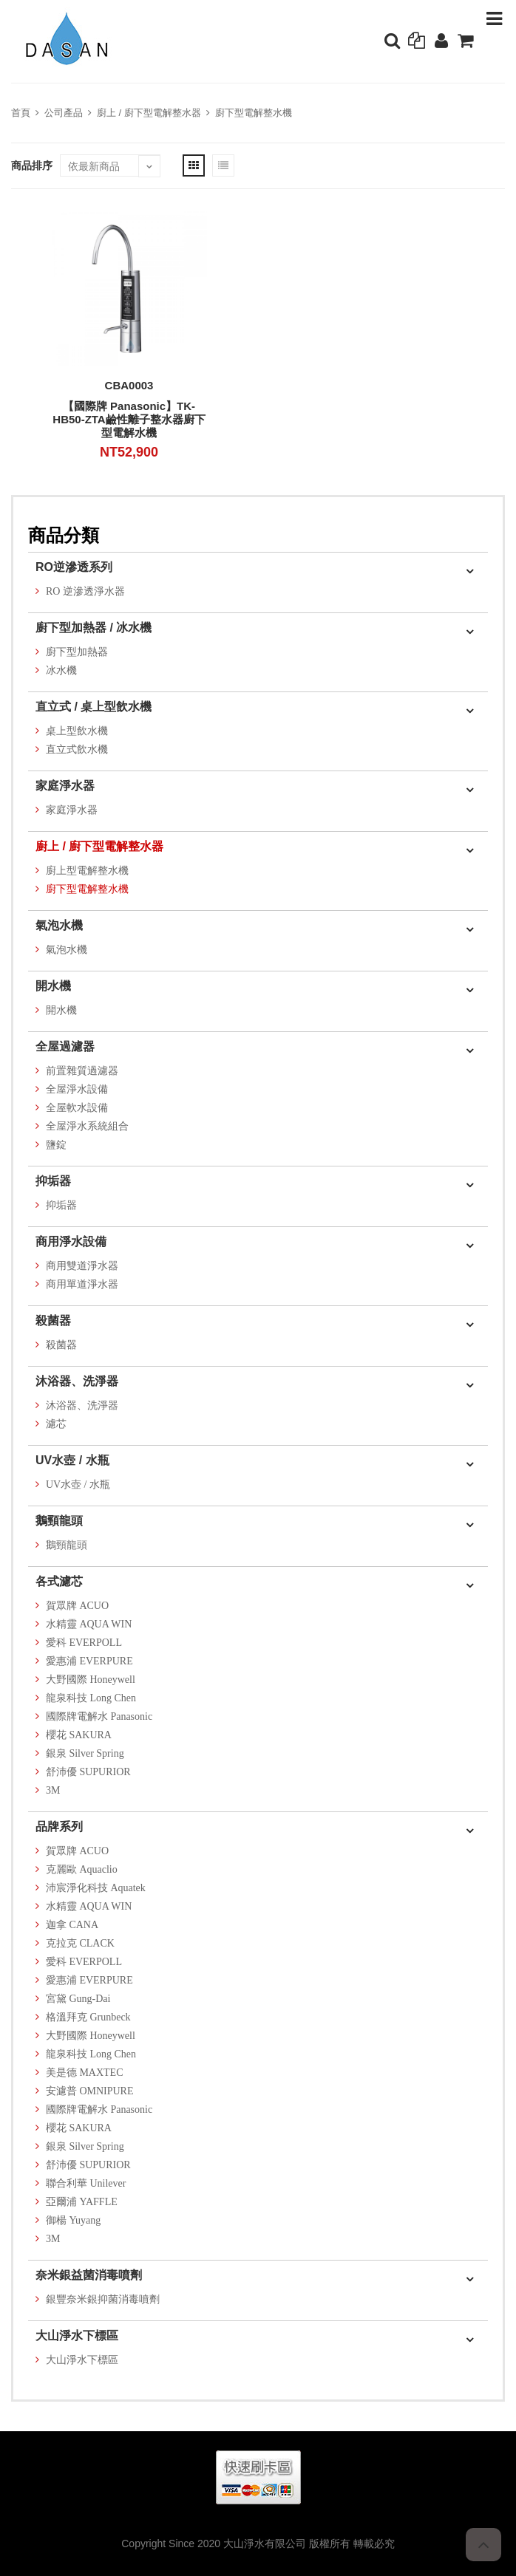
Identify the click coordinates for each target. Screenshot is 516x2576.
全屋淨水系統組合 (87, 1126)
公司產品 (63, 112)
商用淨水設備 (70, 1241)
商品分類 (63, 535)
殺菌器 (53, 1320)
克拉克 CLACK (80, 1943)
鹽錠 (56, 1144)
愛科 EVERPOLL (84, 1642)
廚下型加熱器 (77, 651)
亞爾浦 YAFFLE (82, 2201)
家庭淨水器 (65, 785)
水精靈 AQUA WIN (89, 1624)
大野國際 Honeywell (90, 1679)
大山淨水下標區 (76, 2335)
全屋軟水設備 (77, 1107)
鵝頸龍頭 (59, 1520)
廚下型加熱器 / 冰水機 (93, 627)
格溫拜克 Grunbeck (88, 2017)
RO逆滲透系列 (73, 567)
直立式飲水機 (77, 749)
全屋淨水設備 (77, 1089)
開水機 (53, 986)
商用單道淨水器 (82, 1284)
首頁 (20, 112)
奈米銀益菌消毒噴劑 (88, 2275)
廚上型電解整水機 (87, 870)
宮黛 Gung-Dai (78, 1998)
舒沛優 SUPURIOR (88, 1771)
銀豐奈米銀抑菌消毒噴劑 (103, 2299)
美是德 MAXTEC (84, 2072)
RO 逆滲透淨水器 (85, 591)
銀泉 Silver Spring (85, 1753)
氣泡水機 (59, 925)
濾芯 (56, 1423)
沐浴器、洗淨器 (76, 1381)
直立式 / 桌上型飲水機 (93, 706)
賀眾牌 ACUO (77, 1605)
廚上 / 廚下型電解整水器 (149, 112)
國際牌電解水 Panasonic (99, 1716)
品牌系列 (59, 1826)
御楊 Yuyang (73, 2220)
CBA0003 (129, 385)
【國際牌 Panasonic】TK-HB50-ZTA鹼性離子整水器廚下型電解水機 (128, 419)
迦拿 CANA (72, 1924)
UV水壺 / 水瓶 (72, 1460)
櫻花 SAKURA (79, 1734)
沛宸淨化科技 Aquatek (96, 1887)
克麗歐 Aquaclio (82, 1869)
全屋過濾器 (65, 1046)
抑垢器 (53, 1181)
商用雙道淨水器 (82, 1265)
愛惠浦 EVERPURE (89, 1661)
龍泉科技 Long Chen (91, 1698)
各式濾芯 (59, 1581)
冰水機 (61, 670)
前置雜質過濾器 (82, 1070)
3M (53, 1790)
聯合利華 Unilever (86, 2183)
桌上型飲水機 (77, 731)
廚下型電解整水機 (253, 112)
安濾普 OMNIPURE (90, 2091)
